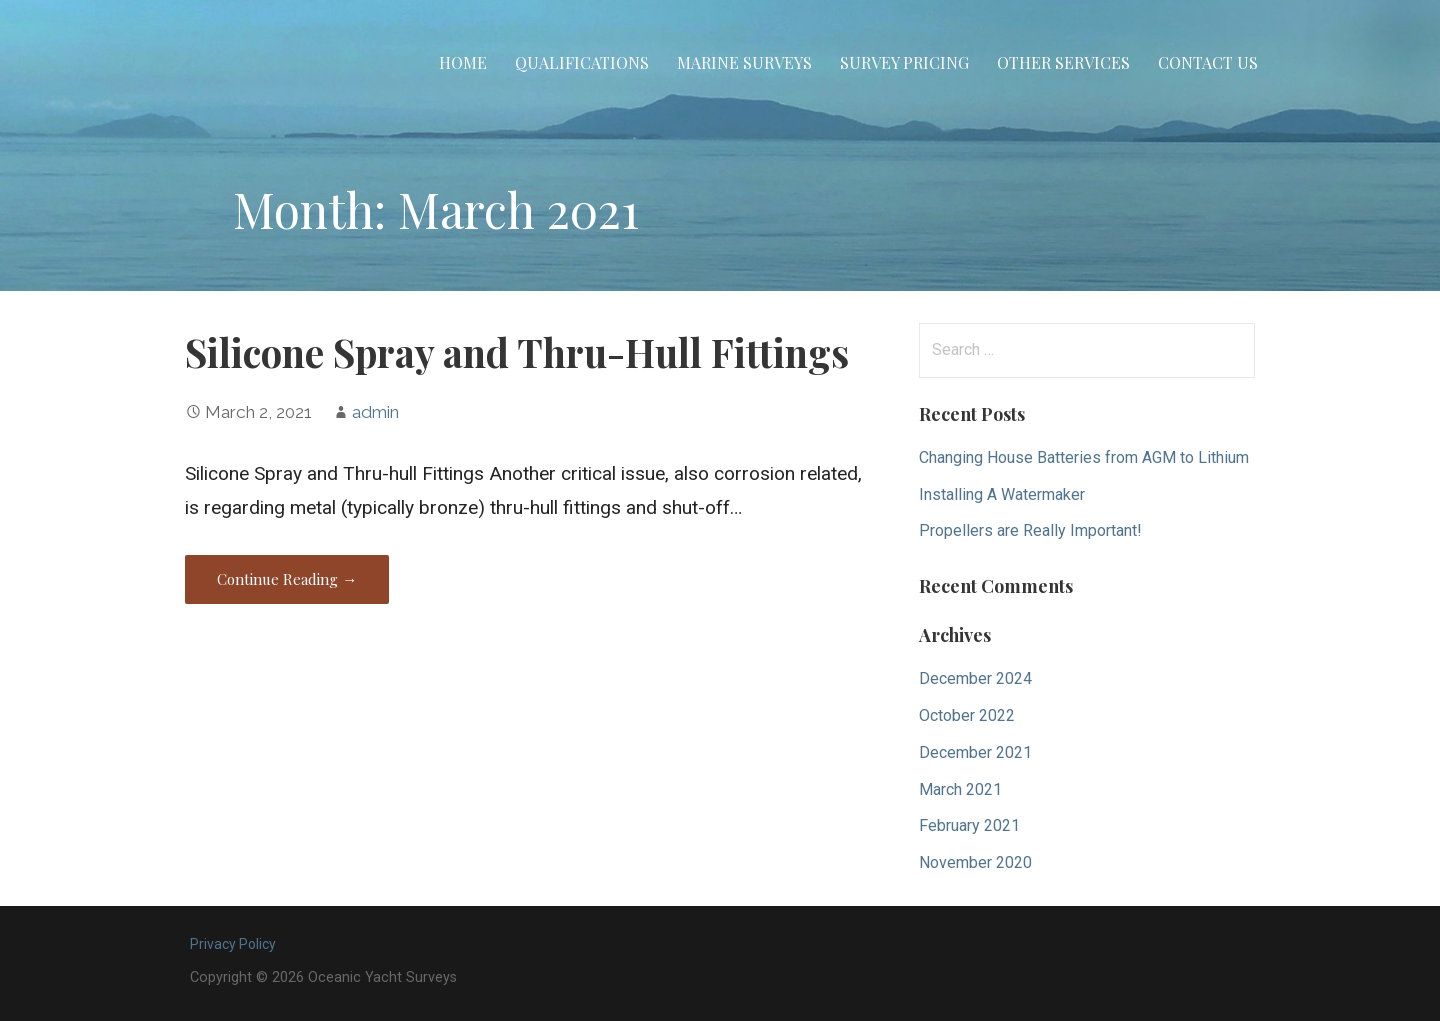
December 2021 (975, 752)
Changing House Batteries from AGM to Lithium (1084, 457)
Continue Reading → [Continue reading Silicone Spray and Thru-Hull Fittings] (287, 579)
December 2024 (975, 678)
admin (375, 412)
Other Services (1063, 62)
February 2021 (969, 825)
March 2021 (960, 789)
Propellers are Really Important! (1030, 530)
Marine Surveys (744, 62)
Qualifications (582, 62)
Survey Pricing (904, 62)
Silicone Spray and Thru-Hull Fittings (517, 352)
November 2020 (975, 862)
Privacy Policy (233, 944)
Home (463, 62)
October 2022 (967, 715)
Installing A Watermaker (1002, 494)
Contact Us (1208, 62)
